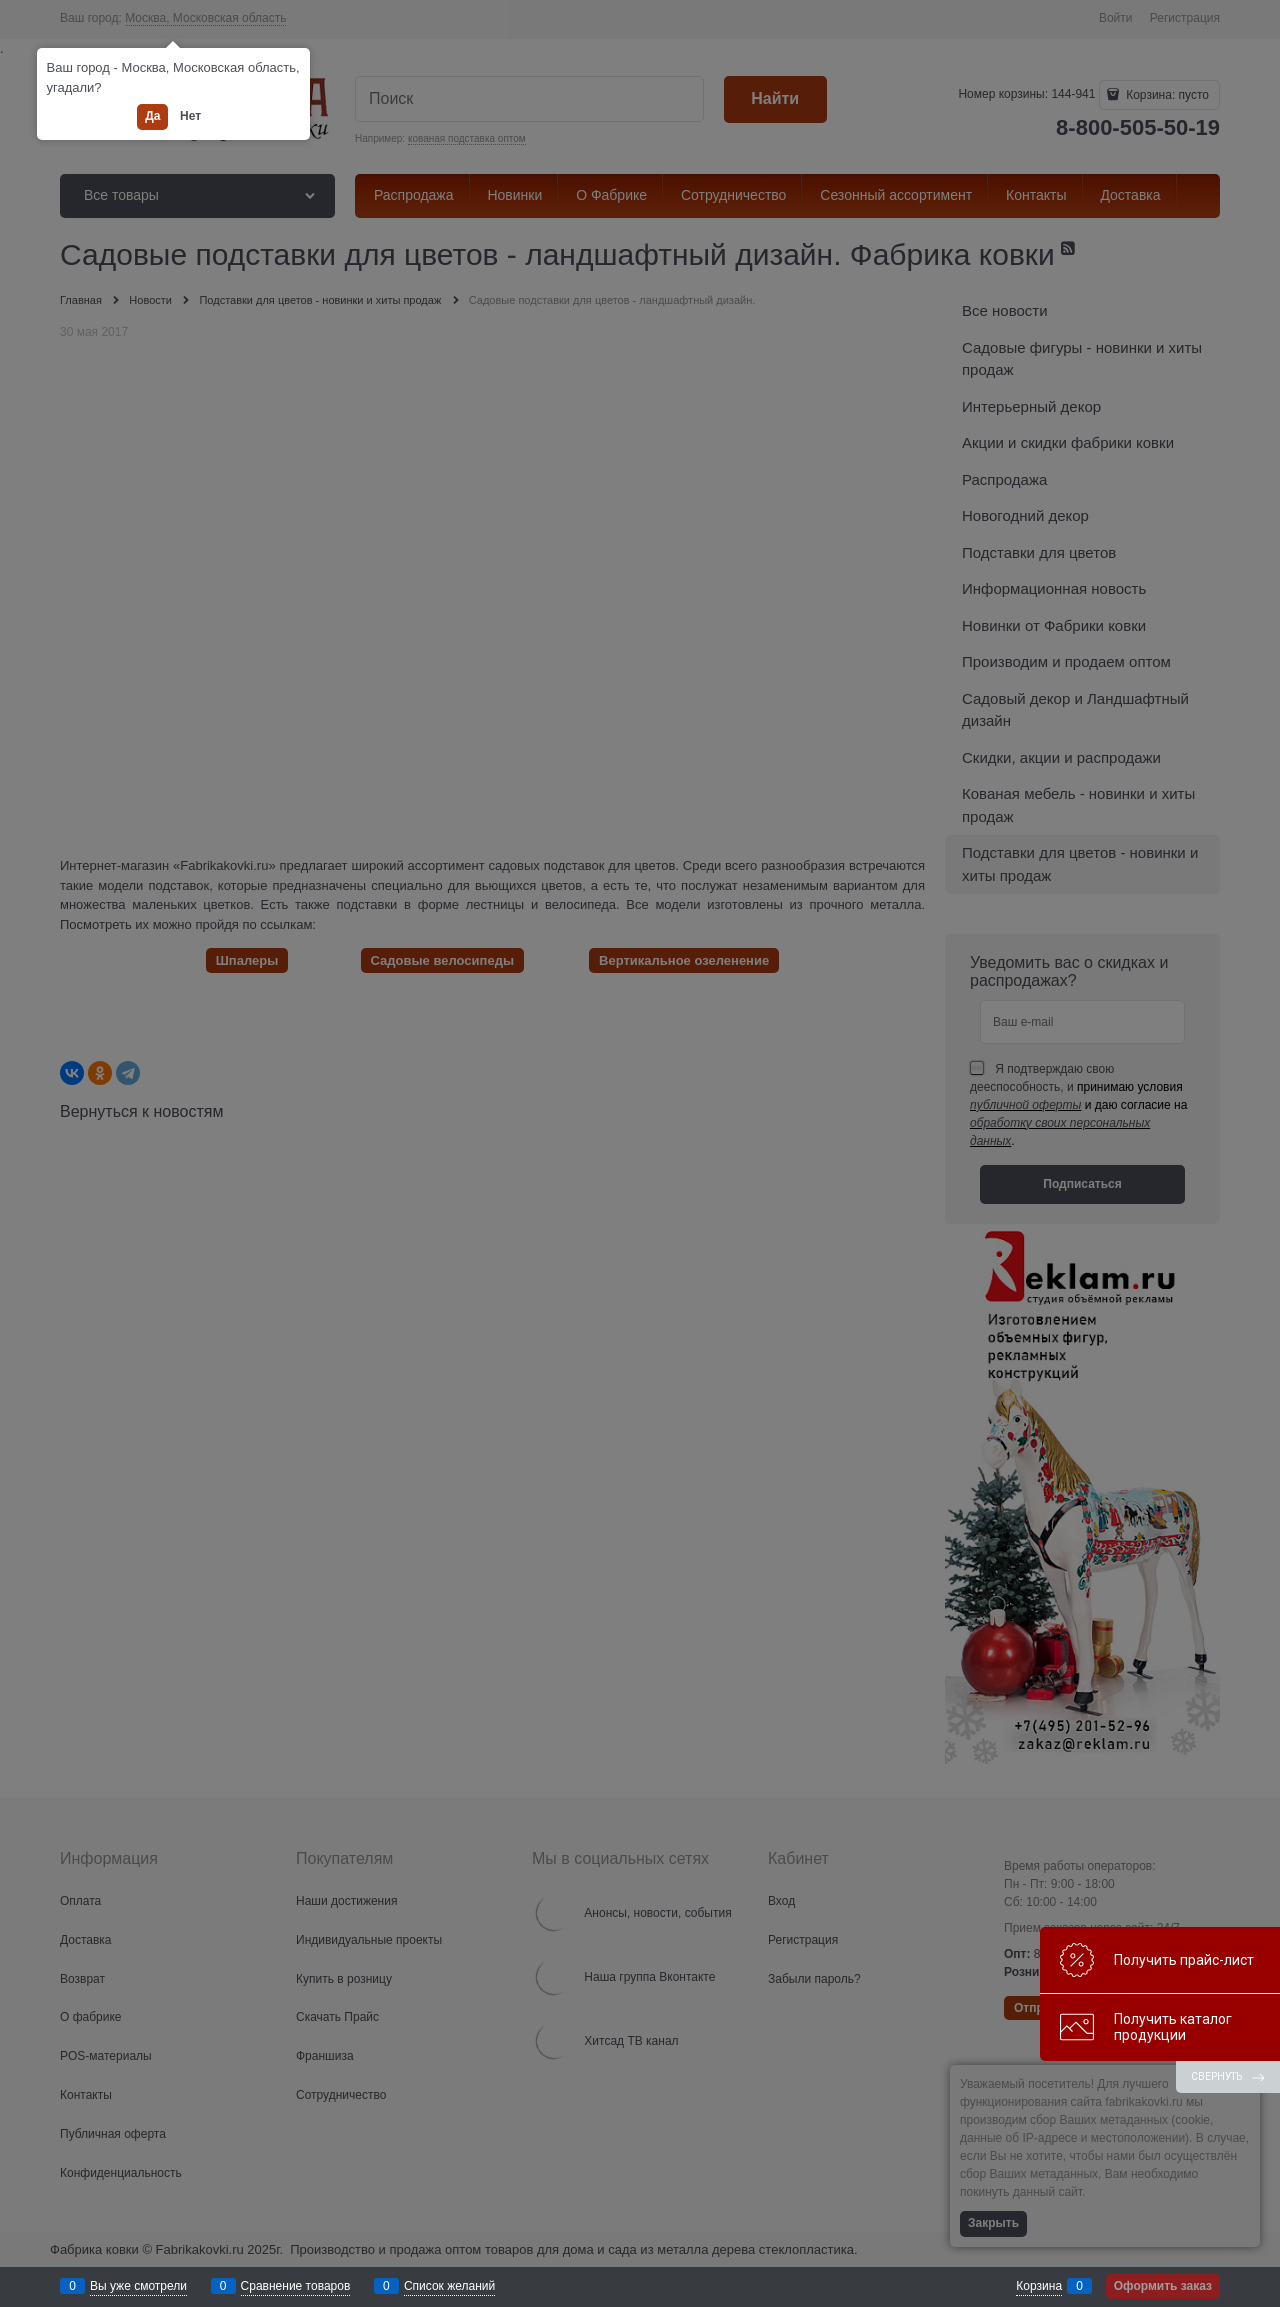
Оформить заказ (1163, 2286)
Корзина (1039, 2286)
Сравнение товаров (296, 2286)
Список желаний (449, 2286)
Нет (190, 116)
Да (152, 116)
